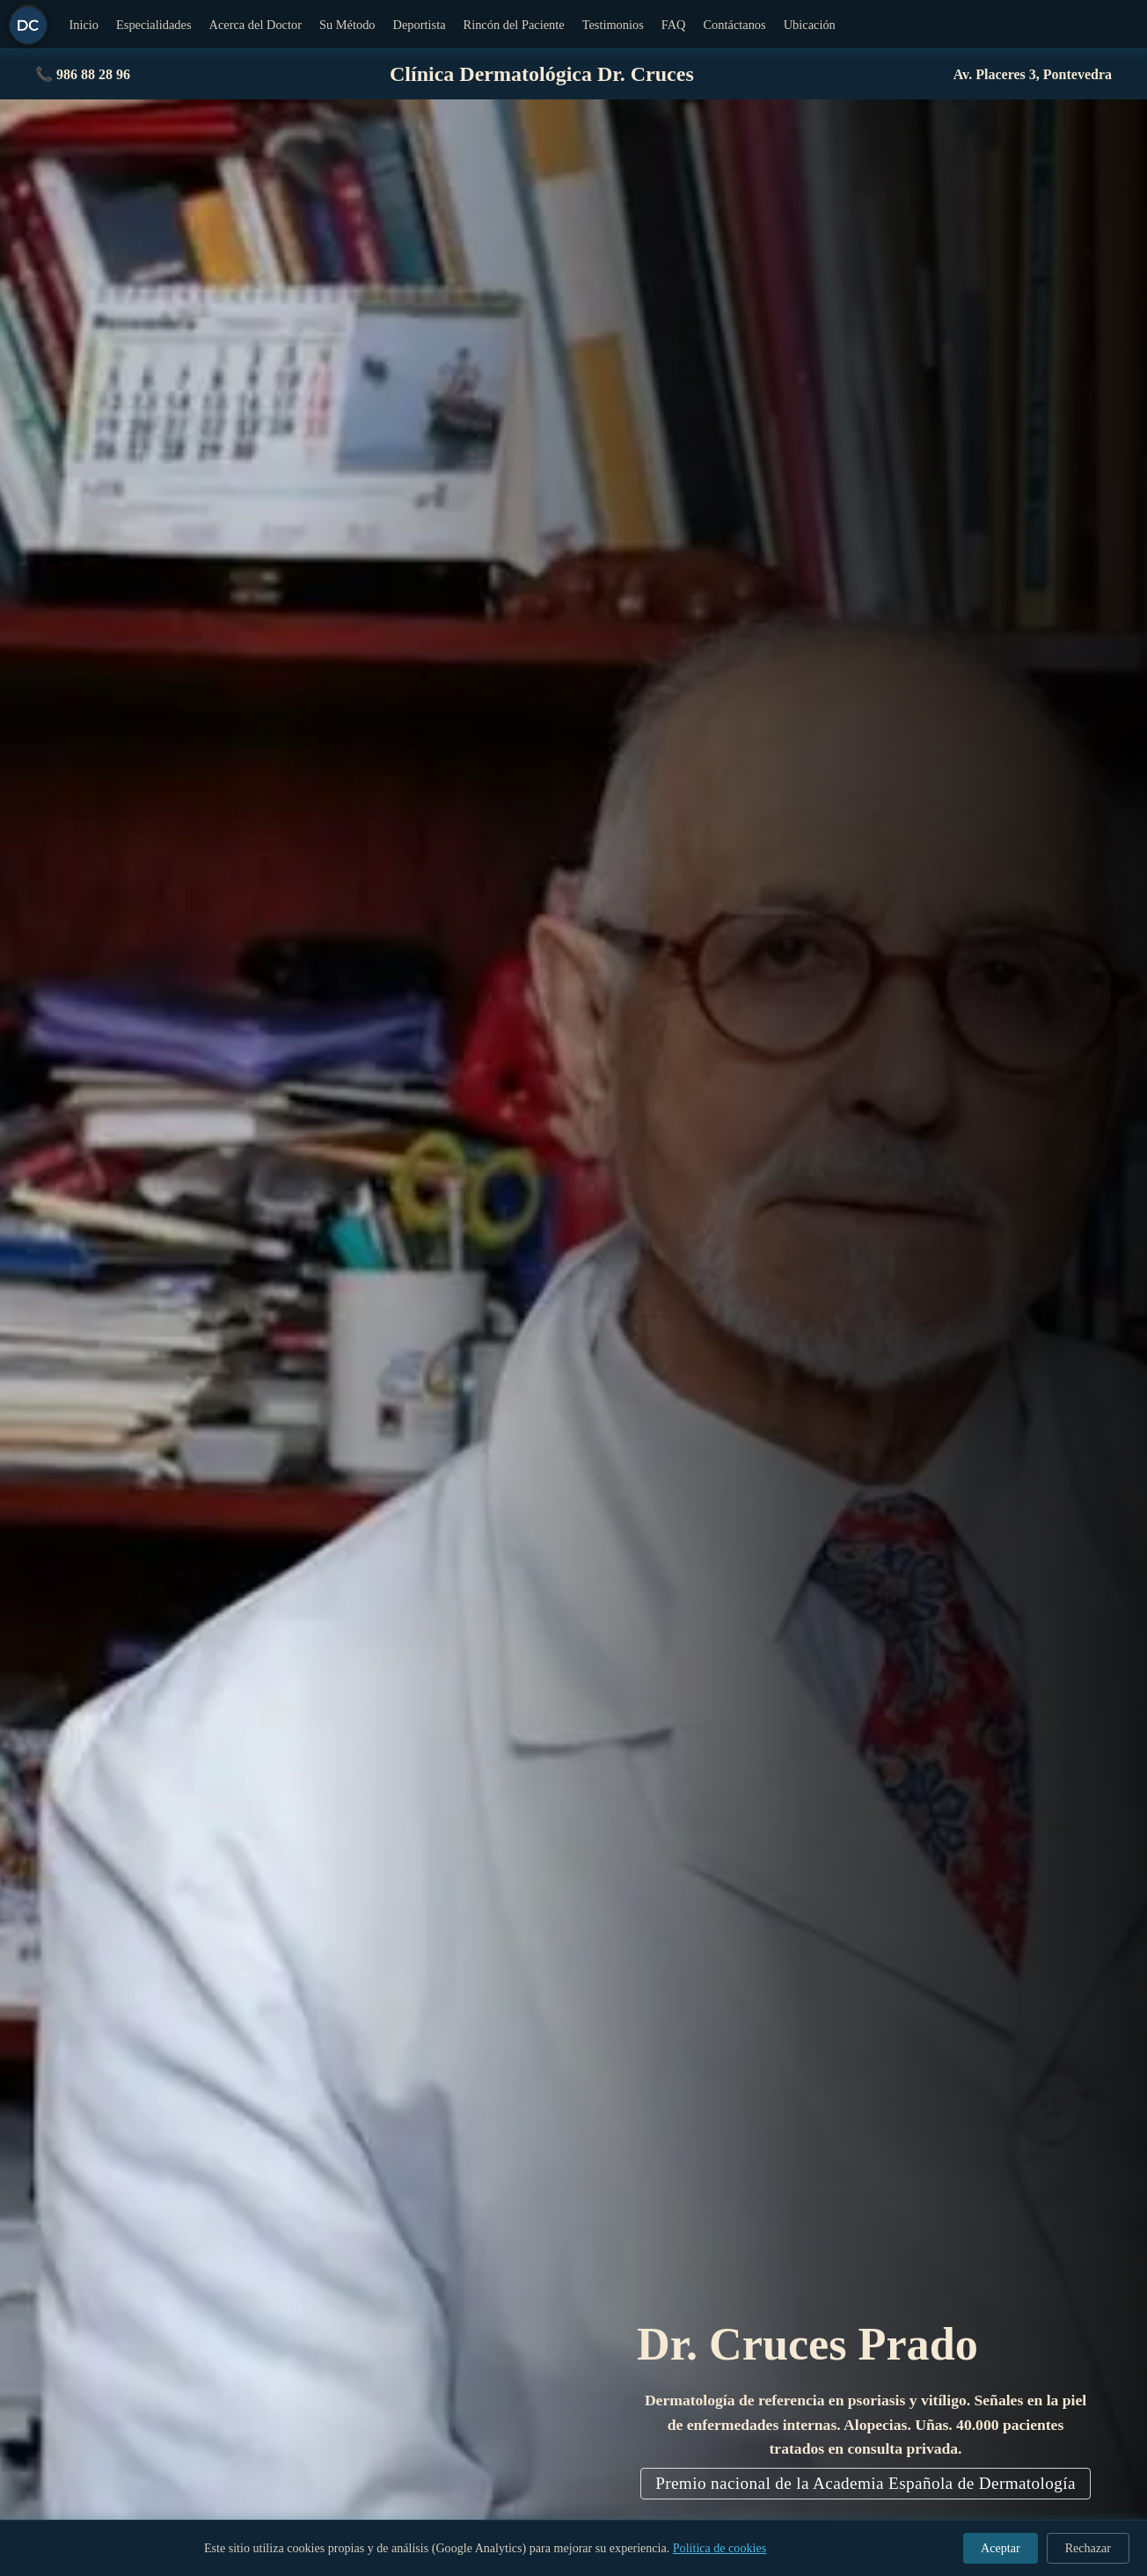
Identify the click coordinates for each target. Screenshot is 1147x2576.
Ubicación (810, 25)
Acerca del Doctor (255, 25)
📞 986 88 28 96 (82, 74)
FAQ (673, 25)
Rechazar (1088, 2548)
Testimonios (613, 25)
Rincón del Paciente (514, 25)
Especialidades (154, 25)
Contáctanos (735, 25)
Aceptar (1000, 2548)
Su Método (347, 25)
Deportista (419, 25)
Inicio (84, 25)
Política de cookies (719, 2548)
